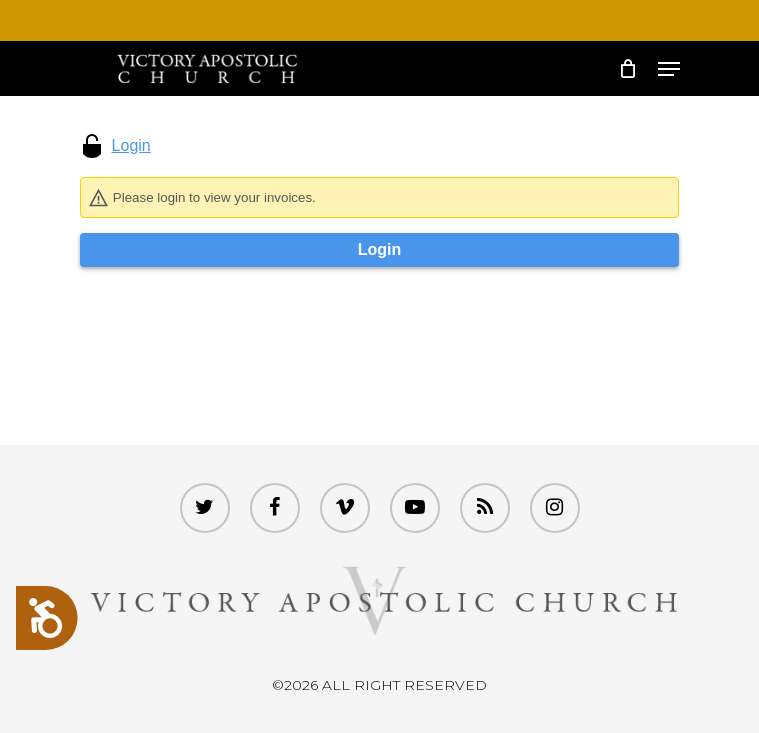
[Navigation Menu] (669, 69)
